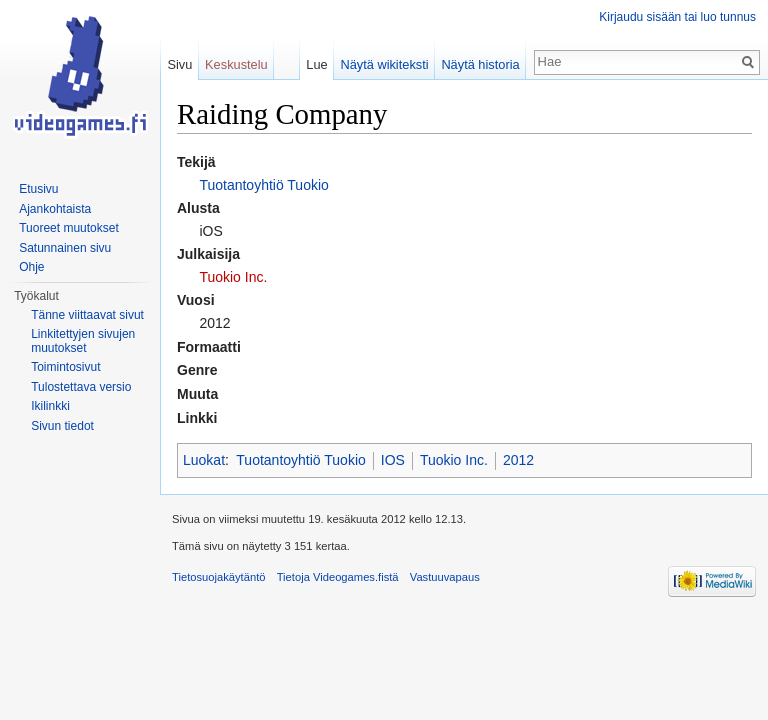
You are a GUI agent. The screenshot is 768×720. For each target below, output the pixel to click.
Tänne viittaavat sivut (87, 315)
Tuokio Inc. (233, 277)
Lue (316, 64)
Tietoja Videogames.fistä (338, 577)
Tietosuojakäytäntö (219, 577)
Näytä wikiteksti (384, 64)
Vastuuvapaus (445, 577)
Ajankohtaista (55, 209)
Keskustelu (236, 64)
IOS (393, 460)
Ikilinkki (50, 406)
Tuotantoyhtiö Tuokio (263, 185)
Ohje (31, 267)
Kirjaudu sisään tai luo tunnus (677, 17)
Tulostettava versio (81, 387)
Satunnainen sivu (65, 248)
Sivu (179, 64)
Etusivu (38, 189)
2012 (518, 460)
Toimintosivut (65, 367)
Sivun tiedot (62, 426)
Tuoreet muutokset (69, 228)
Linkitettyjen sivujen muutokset (83, 341)
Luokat (204, 460)
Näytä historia (480, 64)
